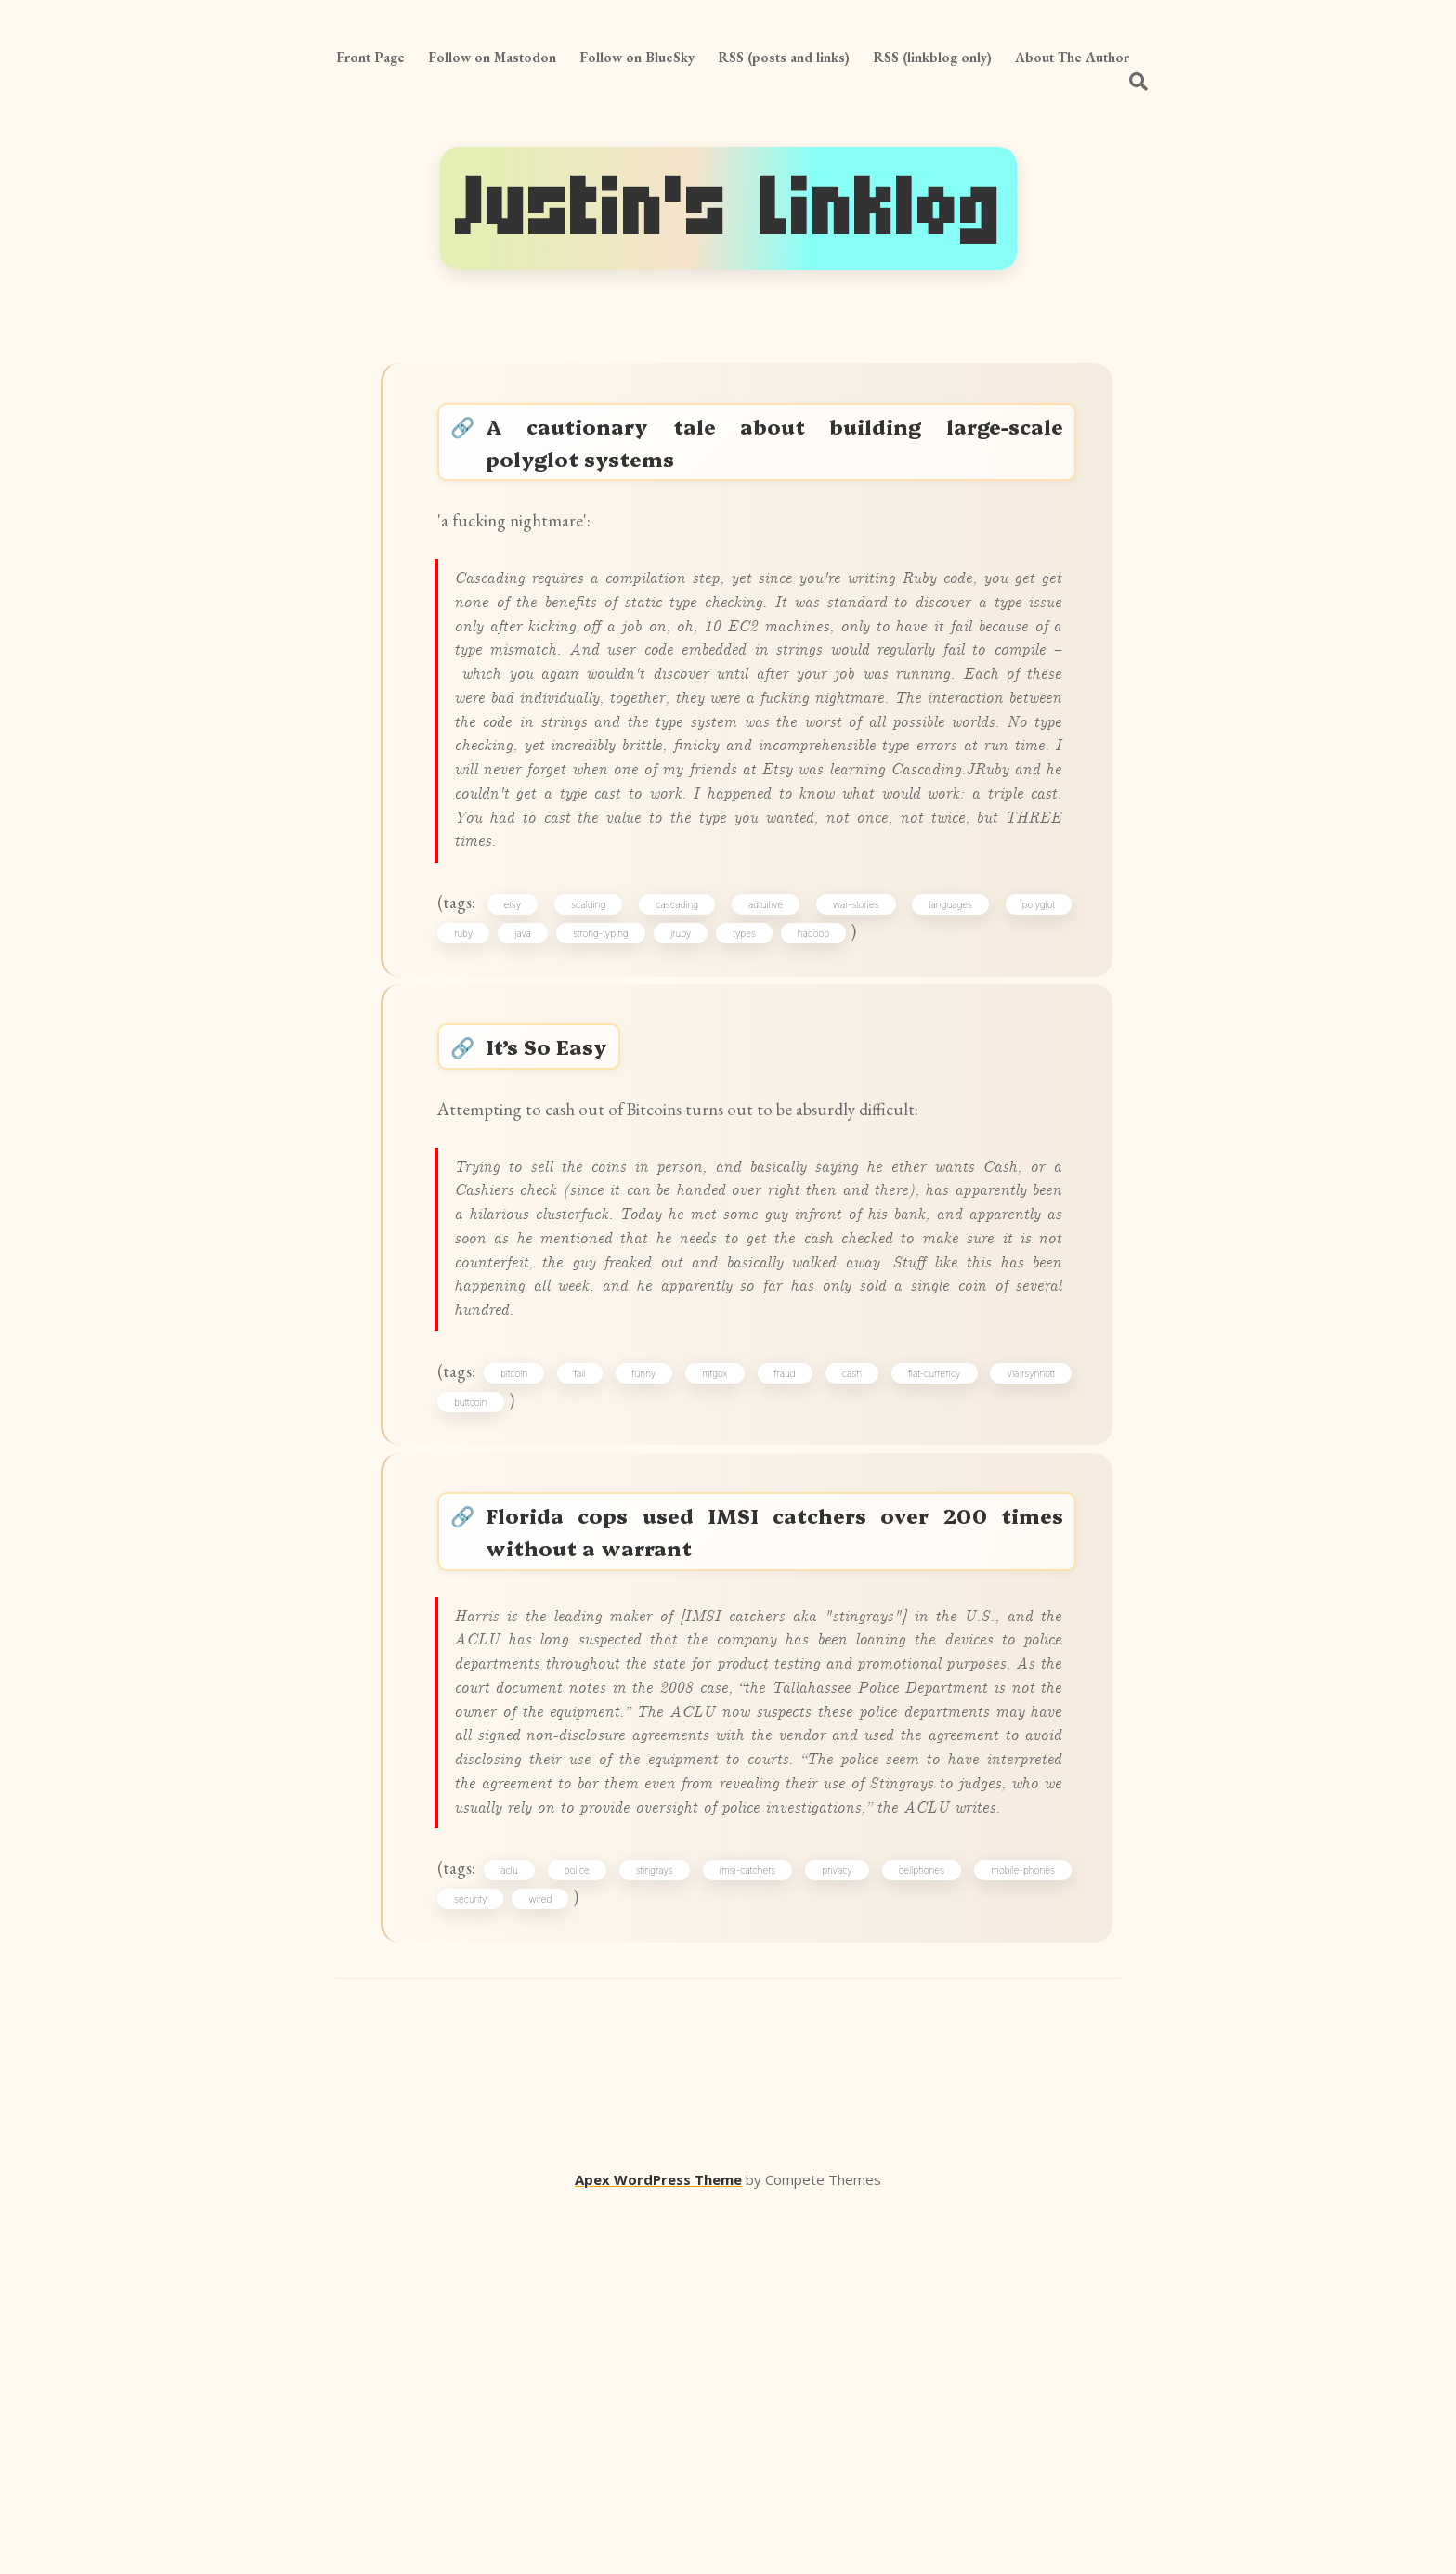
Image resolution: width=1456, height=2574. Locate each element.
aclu (521, 2227)
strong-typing (610, 1071)
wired (549, 2260)
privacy (837, 2227)
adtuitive (768, 1039)
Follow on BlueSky (637, 57)
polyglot (1032, 1039)
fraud (786, 1605)
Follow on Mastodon (492, 57)
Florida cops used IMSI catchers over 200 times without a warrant (777, 1781)
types (753, 1071)
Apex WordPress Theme (658, 2547)
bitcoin (526, 1605)
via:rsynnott (1024, 1605)
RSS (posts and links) (784, 57)
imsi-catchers (750, 2227)
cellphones (919, 2227)
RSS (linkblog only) (932, 57)
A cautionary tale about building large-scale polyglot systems (777, 448)
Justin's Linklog (728, 208)
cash (851, 1605)
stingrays (660, 2227)
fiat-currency (930, 1605)
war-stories (856, 1039)
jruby (690, 1071)
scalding (596, 1039)
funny (651, 1605)
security (479, 2260)
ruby (472, 1071)
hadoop (822, 1071)
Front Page (370, 57)
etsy (523, 1039)
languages (947, 1039)
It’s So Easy (559, 1198)
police (585, 2227)
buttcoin (480, 1638)
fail (588, 1605)
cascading (682, 1039)
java (532, 1071)
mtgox (719, 1605)
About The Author (1072, 57)
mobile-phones (1017, 2227)
